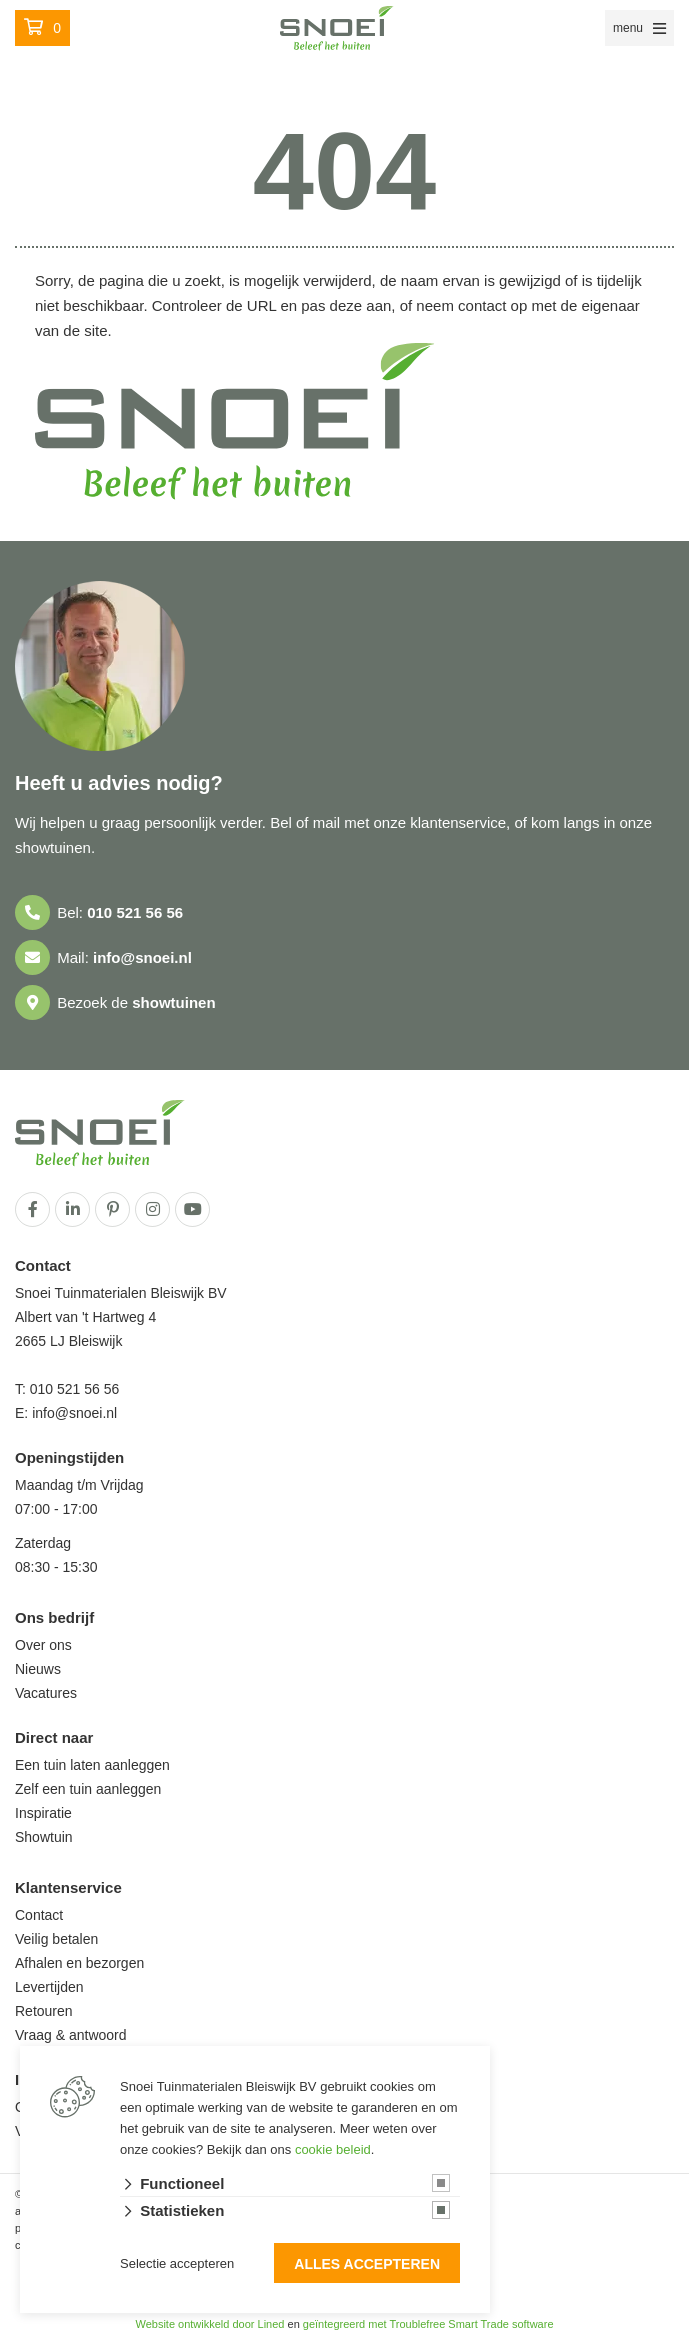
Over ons (43, 1645)
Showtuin (44, 1837)
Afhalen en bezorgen (79, 1963)
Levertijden (49, 1987)
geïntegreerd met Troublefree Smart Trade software (428, 2324)
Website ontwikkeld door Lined (209, 2324)
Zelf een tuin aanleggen (88, 1789)
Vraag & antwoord (71, 2035)
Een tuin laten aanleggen (92, 1765)
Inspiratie (43, 1813)
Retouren (44, 2011)
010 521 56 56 (135, 912)
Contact (39, 1915)
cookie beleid (333, 2149)
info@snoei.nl (142, 957)
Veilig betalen (56, 1939)
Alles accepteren (367, 2264)
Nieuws (38, 1669)
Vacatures (46, 1693)
